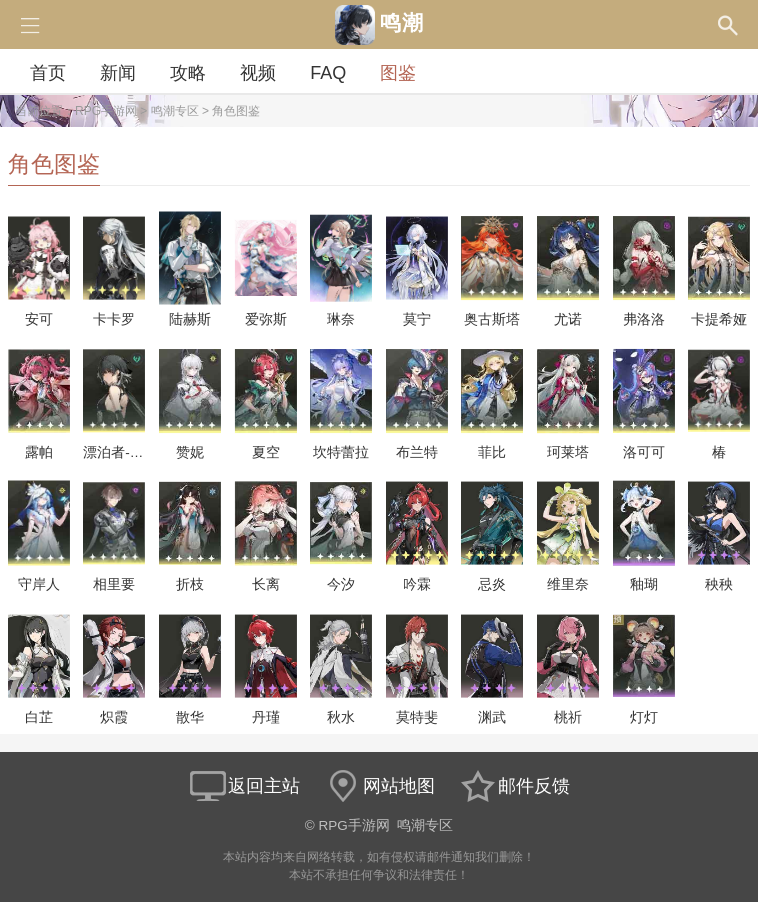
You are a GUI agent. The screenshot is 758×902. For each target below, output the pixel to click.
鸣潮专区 (175, 111)
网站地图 (379, 786)
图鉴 (398, 73)
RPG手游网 (106, 111)
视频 (258, 73)
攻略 (188, 73)
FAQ (328, 73)
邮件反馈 (514, 786)
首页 (48, 73)
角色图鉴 (236, 111)
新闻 (118, 73)
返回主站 (244, 786)
